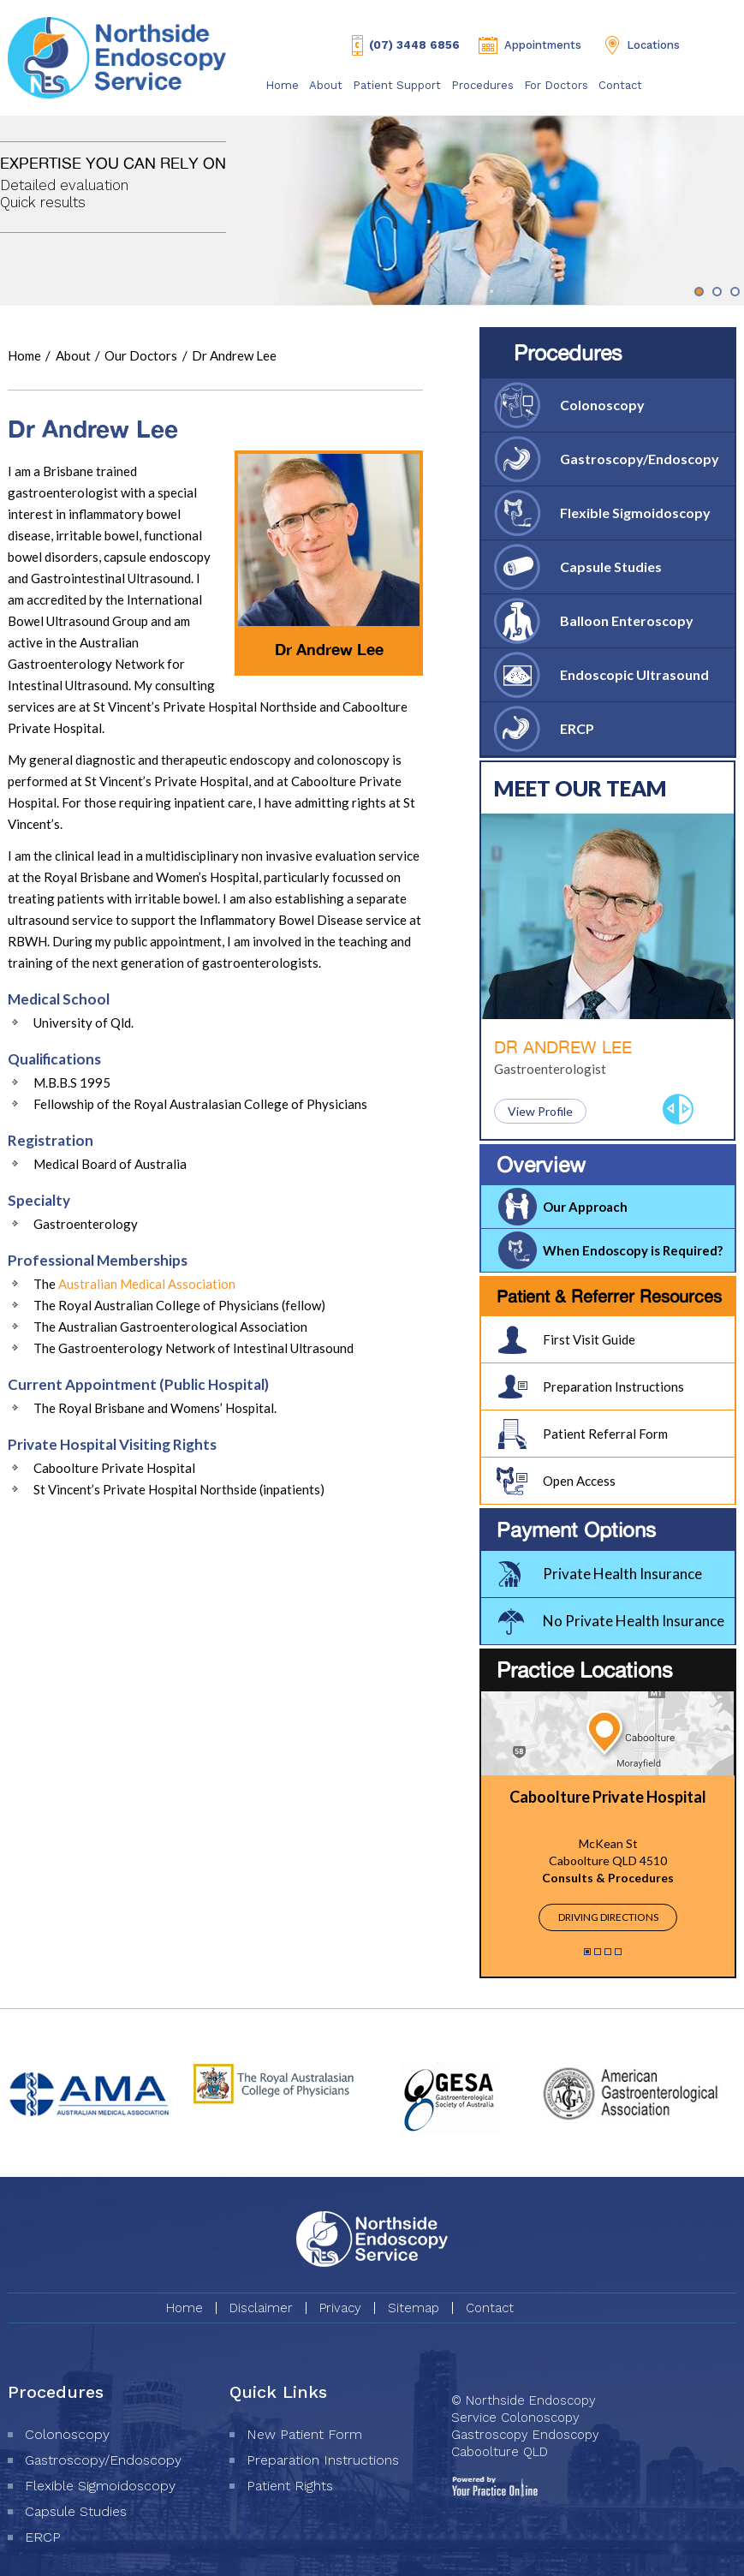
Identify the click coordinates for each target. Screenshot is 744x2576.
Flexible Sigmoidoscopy (635, 512)
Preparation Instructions (613, 1386)
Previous (670, 1109)
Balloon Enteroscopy (626, 620)
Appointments (542, 45)
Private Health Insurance (622, 1574)
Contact (620, 85)
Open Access (579, 1480)
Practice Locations (585, 1669)
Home (282, 85)
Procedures (482, 85)
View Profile (540, 1111)
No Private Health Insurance (633, 1621)
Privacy (340, 2308)
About (325, 85)
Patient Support (397, 85)
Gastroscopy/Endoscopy (639, 458)
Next (685, 1109)
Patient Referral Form (605, 1433)
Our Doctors (142, 355)
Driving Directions (608, 1917)
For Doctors (556, 85)
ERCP (577, 728)
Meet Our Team (580, 788)
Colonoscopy (602, 405)
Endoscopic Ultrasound (634, 674)
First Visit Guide (589, 1339)
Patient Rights (290, 2486)
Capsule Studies (611, 566)
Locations (653, 45)
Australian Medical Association (146, 1283)
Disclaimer (261, 2308)
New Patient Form (304, 2434)
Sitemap (413, 2308)
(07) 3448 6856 (414, 45)
